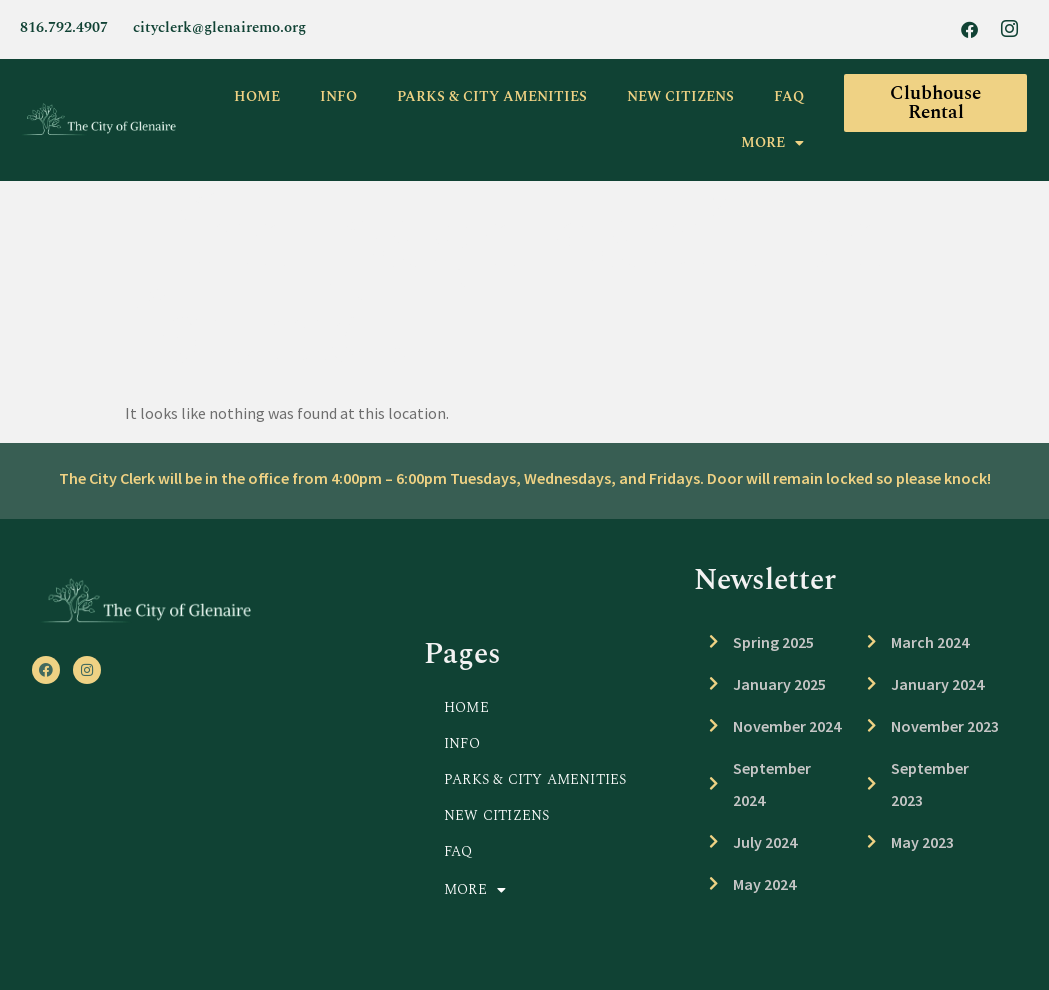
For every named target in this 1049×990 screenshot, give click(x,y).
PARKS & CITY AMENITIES (492, 96)
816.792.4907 (64, 27)
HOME (257, 96)
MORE (772, 143)
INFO (338, 96)
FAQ (789, 96)
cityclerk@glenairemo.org (219, 27)
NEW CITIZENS (680, 96)
